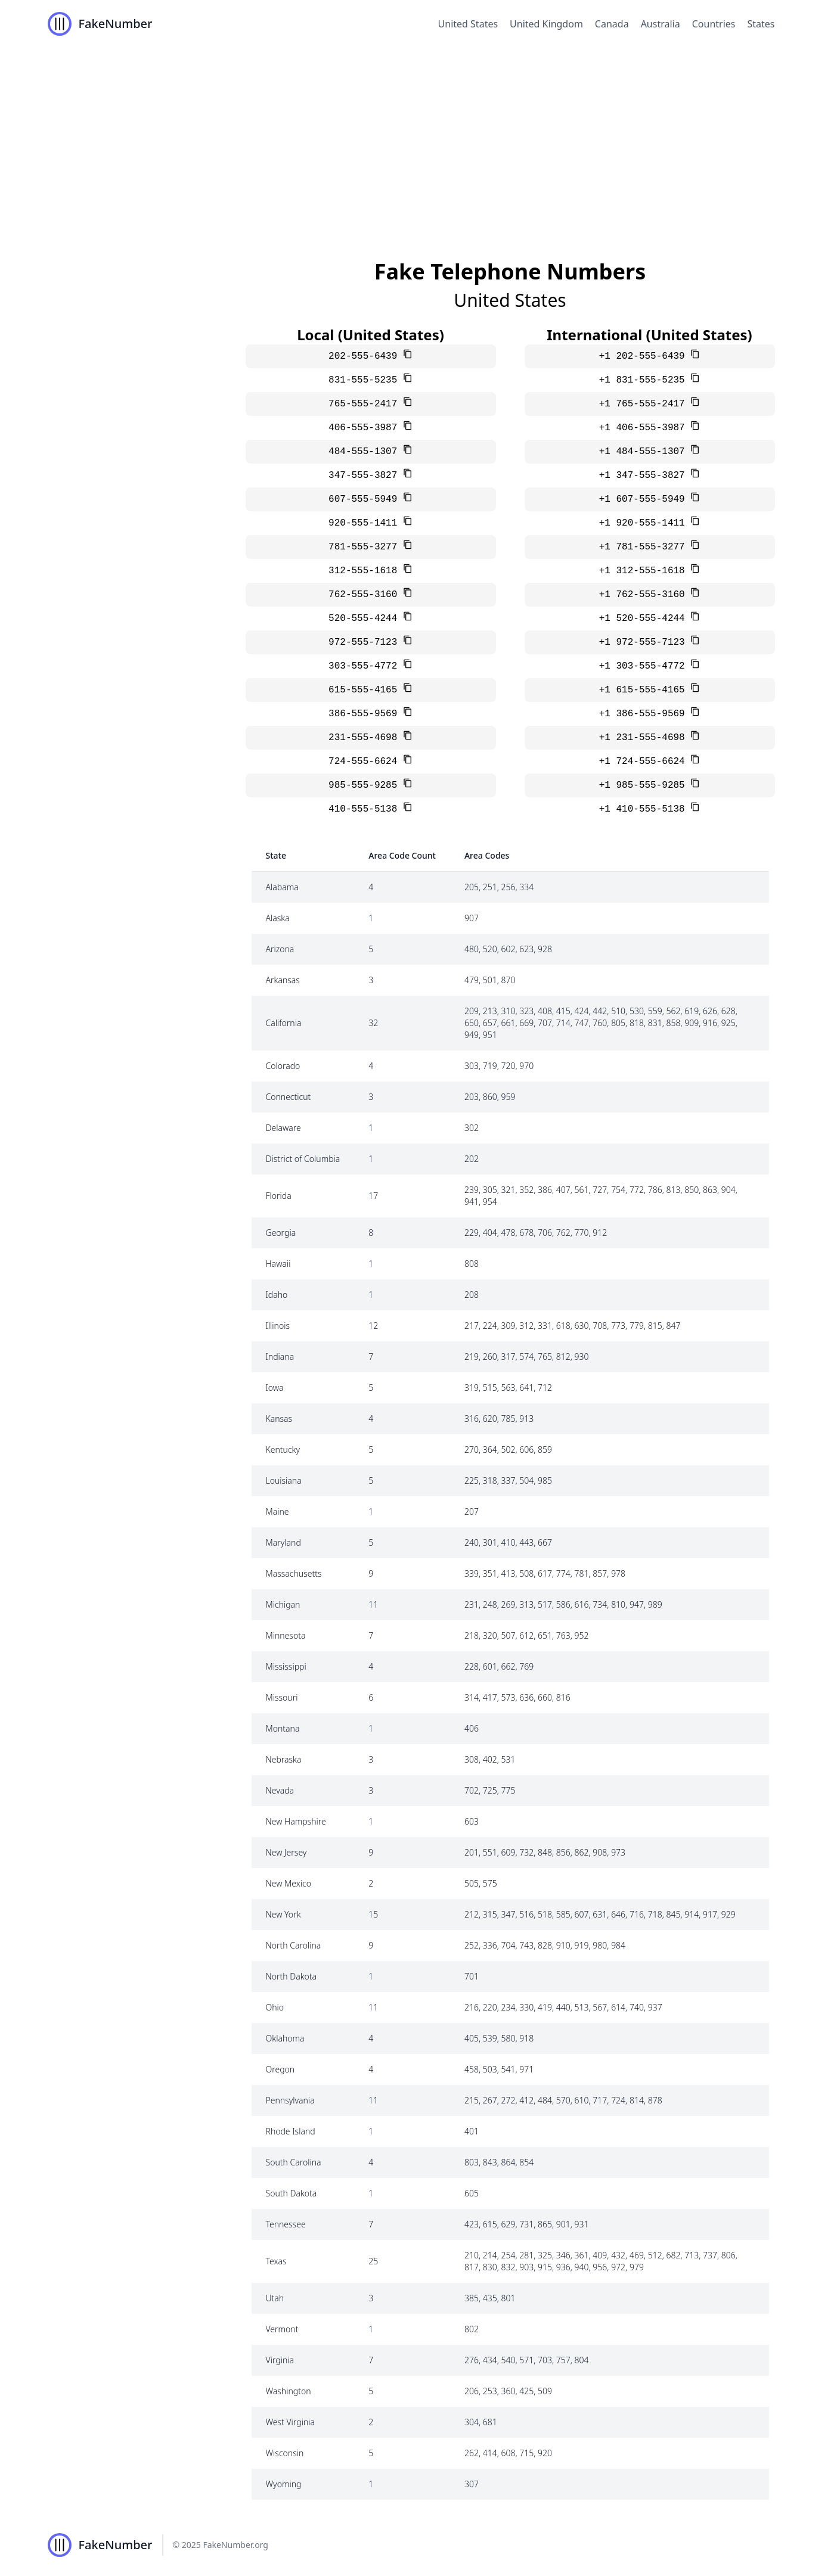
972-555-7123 (365, 642)
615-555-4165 (365, 690)
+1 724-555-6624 (645, 761)
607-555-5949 (365, 499)
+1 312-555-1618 (645, 570)
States (760, 23)
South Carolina (293, 2162)
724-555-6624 (365, 761)
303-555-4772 (365, 666)
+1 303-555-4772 (645, 666)
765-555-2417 (365, 404)
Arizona (280, 949)
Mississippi (286, 1666)
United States (468, 23)
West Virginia (290, 2422)
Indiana (280, 1356)
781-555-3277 (365, 547)
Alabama (282, 887)
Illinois (278, 1325)
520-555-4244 (365, 618)
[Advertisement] (417, 137)
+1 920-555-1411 (645, 523)
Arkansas (283, 980)
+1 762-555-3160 (645, 594)
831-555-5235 (365, 380)
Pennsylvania (290, 2100)
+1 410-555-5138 (645, 809)
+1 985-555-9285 (645, 785)
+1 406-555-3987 (645, 427)
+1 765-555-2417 (645, 404)
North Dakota (291, 1976)
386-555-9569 (365, 714)
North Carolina (293, 1945)
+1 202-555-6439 (645, 356)
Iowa (275, 1387)
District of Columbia (303, 1158)
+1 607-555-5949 (645, 499)
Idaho (277, 1294)
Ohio (275, 2007)
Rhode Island (290, 2131)
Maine (277, 1511)
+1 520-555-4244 (645, 618)
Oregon (280, 2069)
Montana (283, 1728)
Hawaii (278, 1263)
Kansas (279, 1418)
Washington (288, 2391)
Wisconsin (285, 2453)
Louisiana (284, 1480)
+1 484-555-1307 (645, 451)
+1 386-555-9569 (645, 714)
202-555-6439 (365, 356)
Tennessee (286, 2224)
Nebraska (284, 1759)
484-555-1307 (365, 451)
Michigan (283, 1604)
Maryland (283, 1542)
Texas (276, 2261)
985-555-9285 (365, 785)
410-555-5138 (365, 809)
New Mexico (288, 1883)
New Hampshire (296, 1821)
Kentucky (283, 1449)
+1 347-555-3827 (645, 475)
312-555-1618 (365, 570)
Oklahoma (285, 2038)
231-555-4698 (365, 737)
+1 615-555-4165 (645, 690)
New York (283, 1914)
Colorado (283, 1065)
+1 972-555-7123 (645, 642)
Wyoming (284, 2484)
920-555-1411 (365, 523)
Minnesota (286, 1635)
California (284, 1022)
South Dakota (291, 2193)
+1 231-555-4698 (645, 737)
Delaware (283, 1127)
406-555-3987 (365, 427)
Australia (660, 23)
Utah (275, 2298)
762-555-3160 (365, 594)
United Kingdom (546, 23)
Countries (714, 23)
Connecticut (288, 1096)
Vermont (282, 2329)
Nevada (280, 1790)
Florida (279, 1195)
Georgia (281, 1232)
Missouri (282, 1697)
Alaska (278, 918)
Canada (612, 23)
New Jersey (286, 1852)
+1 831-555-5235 (645, 380)
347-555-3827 (365, 475)
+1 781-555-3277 (645, 547)
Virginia (280, 2360)
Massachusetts (294, 1573)
